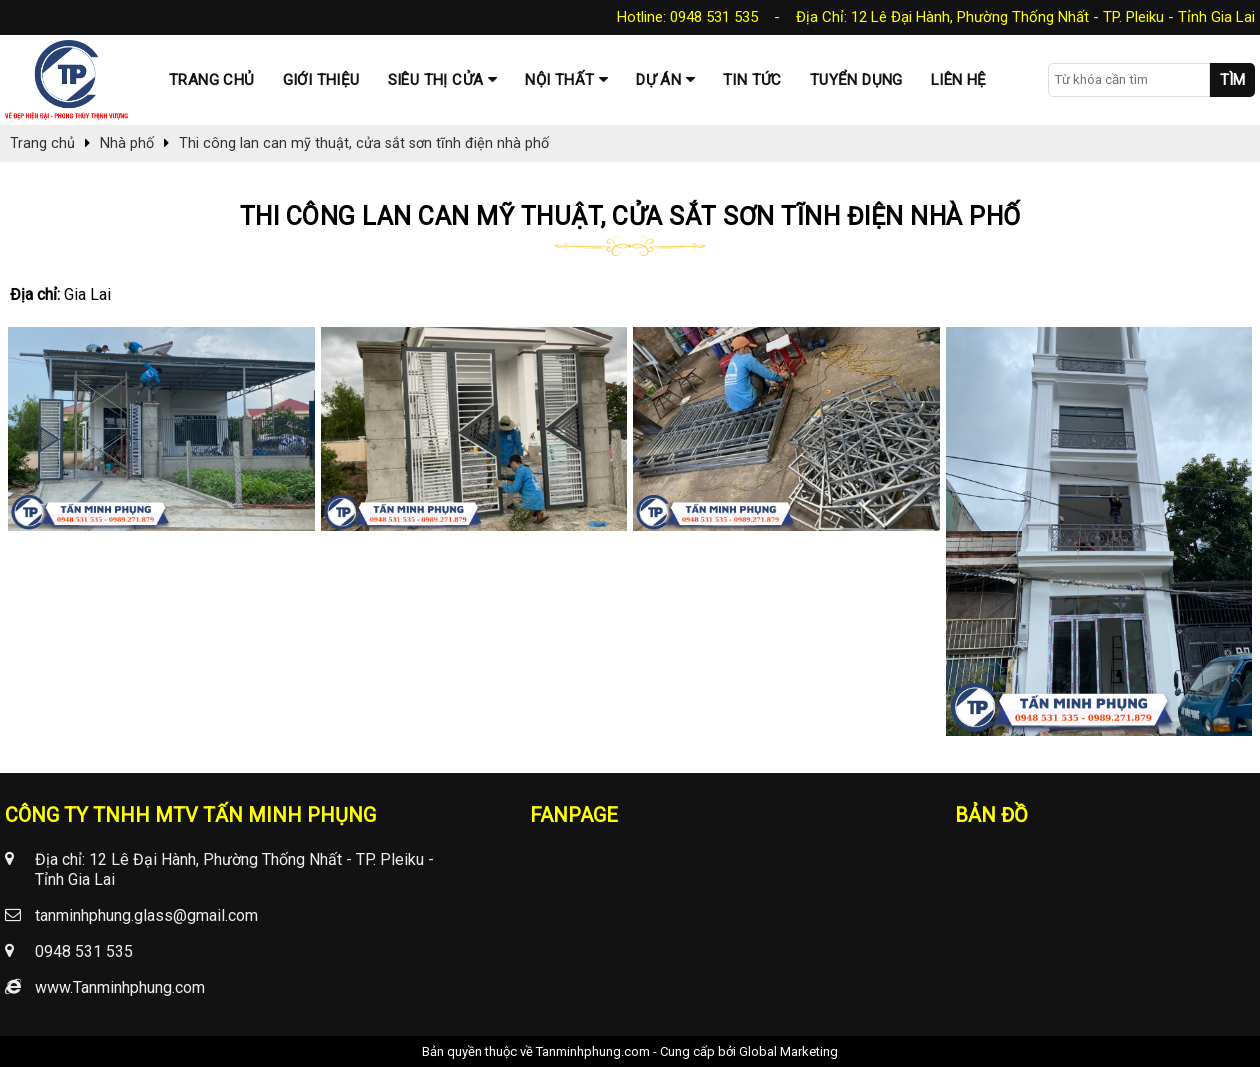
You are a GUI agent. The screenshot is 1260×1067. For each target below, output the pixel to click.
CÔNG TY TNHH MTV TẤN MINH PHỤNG (190, 815)
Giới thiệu (321, 80)
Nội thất (559, 80)
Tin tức (752, 80)
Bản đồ (991, 815)
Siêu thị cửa (436, 80)
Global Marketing (788, 1051)
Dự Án (658, 80)
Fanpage (574, 815)
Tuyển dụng (856, 80)
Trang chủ (212, 80)
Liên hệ (959, 80)
